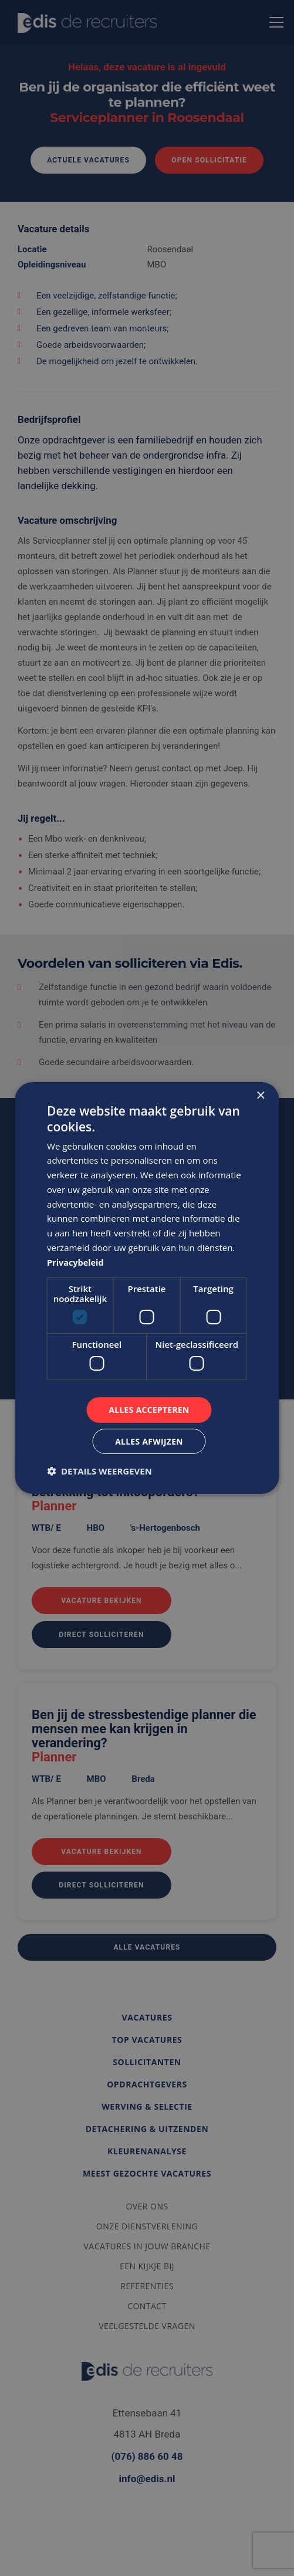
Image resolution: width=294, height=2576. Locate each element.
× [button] (260, 1095)
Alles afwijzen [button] (149, 1441)
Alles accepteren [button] (149, 1409)
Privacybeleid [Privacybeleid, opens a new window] (76, 1261)
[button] (99, 1471)
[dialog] (147, 1288)
